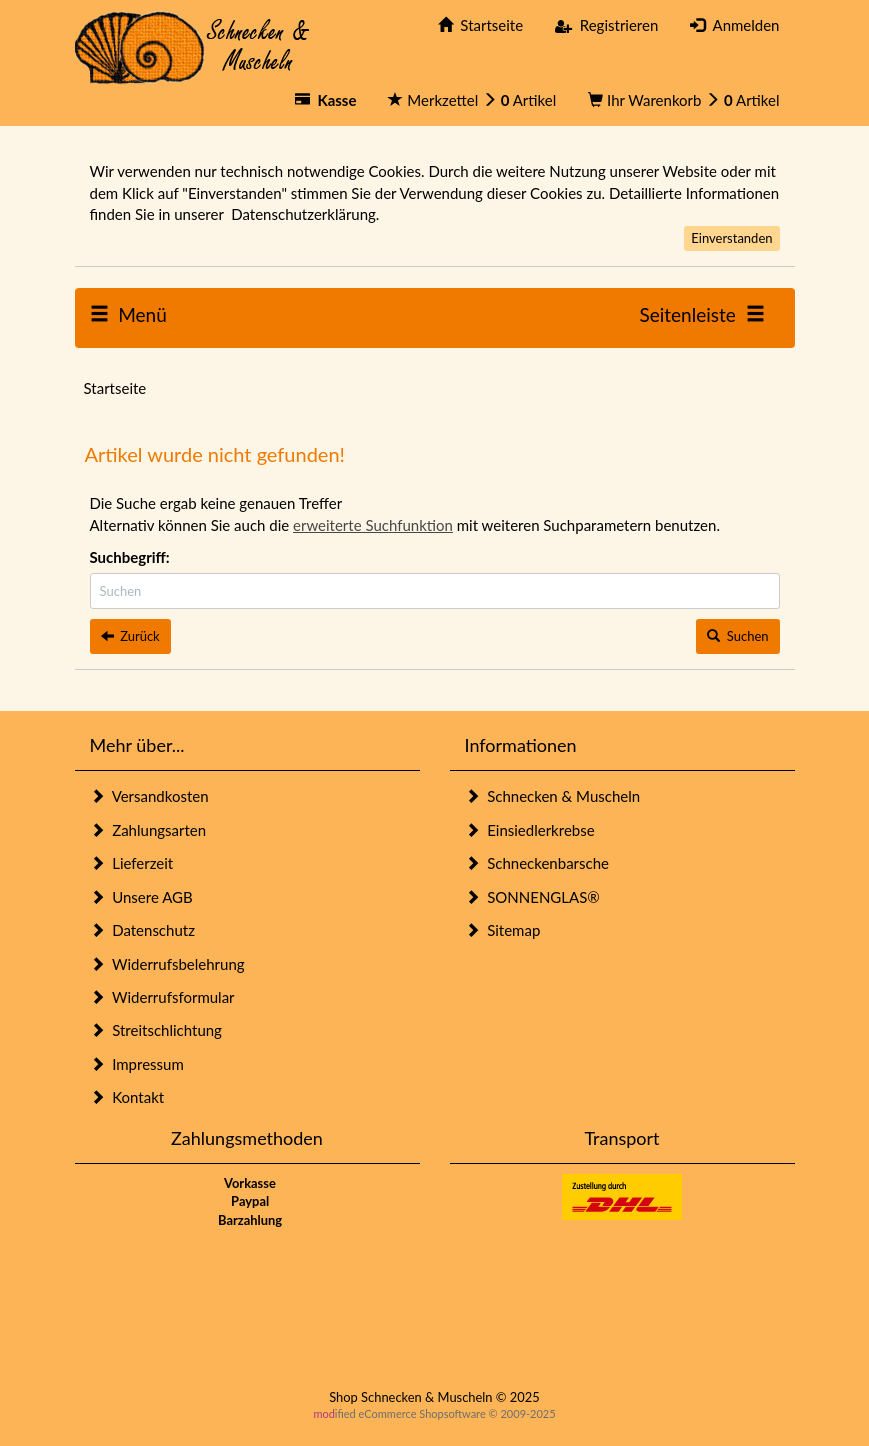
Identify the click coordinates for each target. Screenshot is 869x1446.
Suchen (737, 636)
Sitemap (503, 930)
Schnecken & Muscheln (553, 796)
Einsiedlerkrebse (530, 830)
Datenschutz (142, 930)
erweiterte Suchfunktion (373, 525)
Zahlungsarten (148, 830)
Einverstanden (731, 238)
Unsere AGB (141, 897)
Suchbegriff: (130, 557)
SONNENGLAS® (532, 897)
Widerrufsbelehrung (167, 964)
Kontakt (127, 1097)
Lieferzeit (132, 863)
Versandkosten (149, 796)
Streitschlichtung (156, 1030)
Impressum (137, 1064)
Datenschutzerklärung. (305, 214)
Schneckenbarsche (537, 863)
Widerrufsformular (162, 997)
